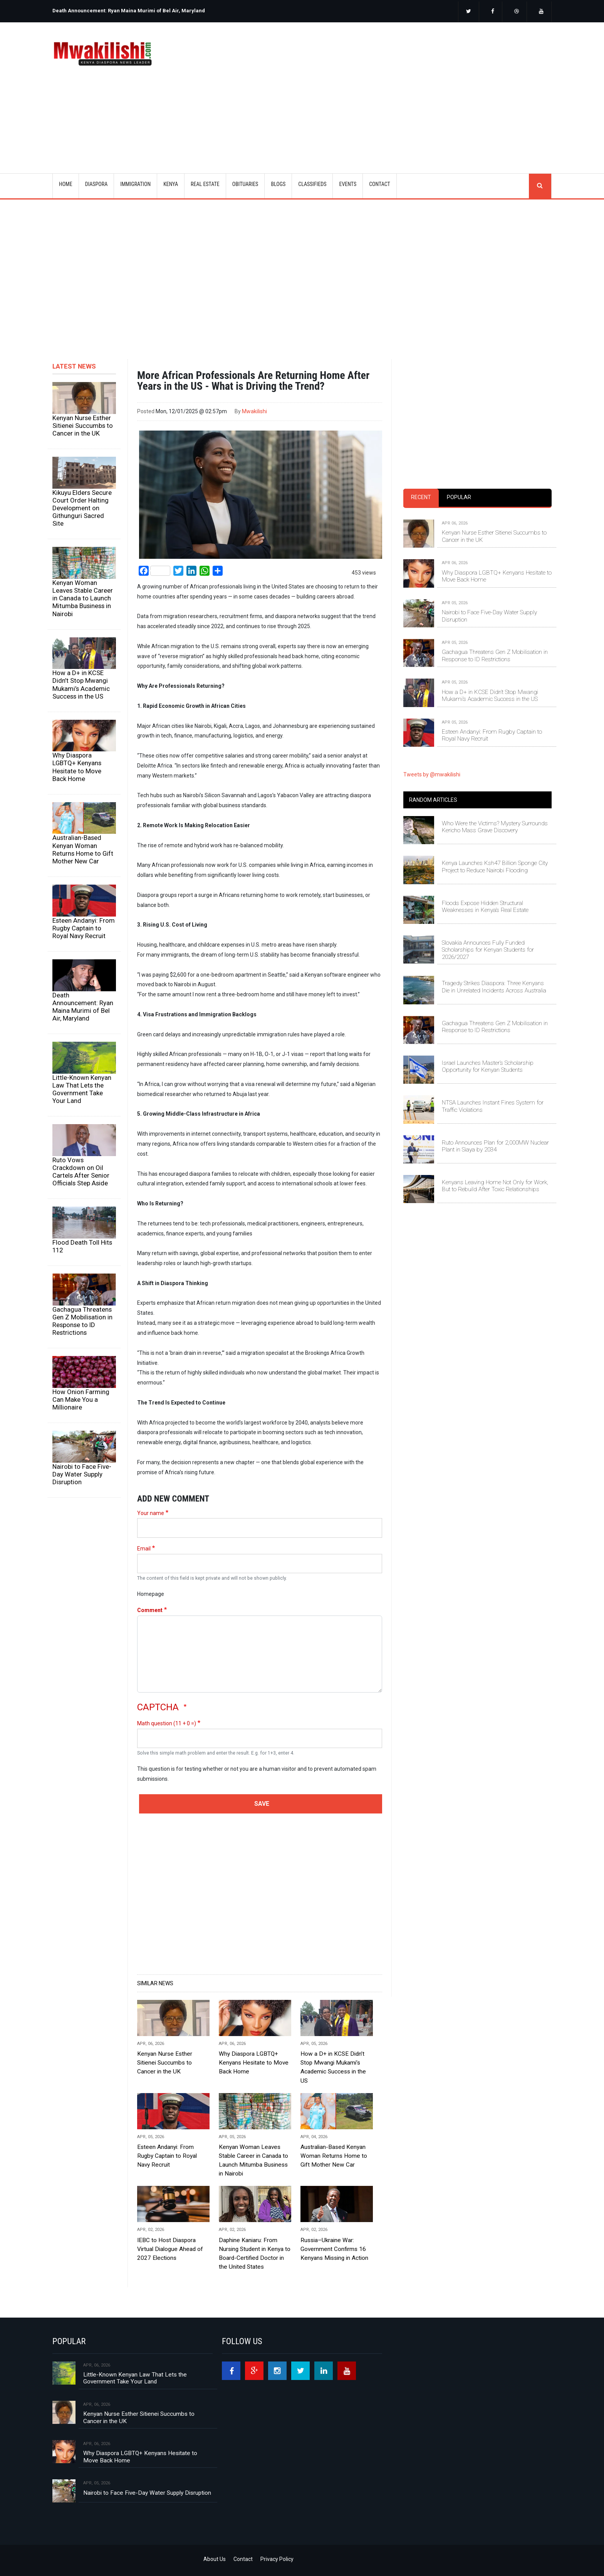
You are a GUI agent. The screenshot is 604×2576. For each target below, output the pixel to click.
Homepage (150, 1594)
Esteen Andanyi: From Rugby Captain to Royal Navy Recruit (83, 928)
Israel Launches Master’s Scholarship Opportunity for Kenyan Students (488, 1066)
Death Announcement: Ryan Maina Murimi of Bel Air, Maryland (128, 10)
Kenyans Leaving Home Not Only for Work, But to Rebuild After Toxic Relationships (495, 1186)
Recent (421, 497)
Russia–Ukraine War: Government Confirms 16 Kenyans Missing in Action (334, 2249)
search (540, 186)
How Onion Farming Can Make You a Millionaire (80, 1399)
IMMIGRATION (135, 184)
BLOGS (278, 184)
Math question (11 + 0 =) (166, 1723)
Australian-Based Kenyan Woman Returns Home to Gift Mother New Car (82, 849)
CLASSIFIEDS (312, 184)
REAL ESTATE (205, 184)
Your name (150, 1513)
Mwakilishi (254, 411)
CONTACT (379, 184)
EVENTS (347, 184)
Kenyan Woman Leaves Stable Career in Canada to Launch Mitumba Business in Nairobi (82, 598)
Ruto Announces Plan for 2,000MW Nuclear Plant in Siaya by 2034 (495, 1146)
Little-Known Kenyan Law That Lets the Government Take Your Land (81, 1089)
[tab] (421, 498)
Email (144, 1548)
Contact (243, 2559)
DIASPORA (96, 184)
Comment (150, 1610)
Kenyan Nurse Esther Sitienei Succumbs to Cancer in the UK (82, 425)
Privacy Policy (277, 2559)
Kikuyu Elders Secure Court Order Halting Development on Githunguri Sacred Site (82, 508)
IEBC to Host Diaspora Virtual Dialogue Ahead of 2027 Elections (170, 2249)
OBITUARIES (245, 184)
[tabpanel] (477, 623)
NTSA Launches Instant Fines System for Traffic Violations (493, 1106)
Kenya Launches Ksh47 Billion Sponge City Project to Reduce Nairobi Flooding (495, 866)
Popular (459, 497)
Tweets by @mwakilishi (431, 774)
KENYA (170, 184)
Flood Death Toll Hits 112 (82, 1246)
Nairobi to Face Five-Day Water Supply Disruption (81, 1474)
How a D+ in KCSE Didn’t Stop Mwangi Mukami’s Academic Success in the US (81, 684)
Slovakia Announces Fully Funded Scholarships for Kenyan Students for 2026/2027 (488, 949)
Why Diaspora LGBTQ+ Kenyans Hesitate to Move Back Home (76, 766)
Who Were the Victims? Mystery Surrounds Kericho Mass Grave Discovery (495, 827)
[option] (174, 7)
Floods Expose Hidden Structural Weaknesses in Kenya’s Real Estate (485, 906)
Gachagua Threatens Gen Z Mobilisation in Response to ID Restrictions (82, 1321)
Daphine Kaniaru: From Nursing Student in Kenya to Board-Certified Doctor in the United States (254, 2253)
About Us (214, 2559)
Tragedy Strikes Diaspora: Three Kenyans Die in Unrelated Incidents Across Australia (494, 987)
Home (65, 184)
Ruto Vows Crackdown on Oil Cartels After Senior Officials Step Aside (80, 1171)
